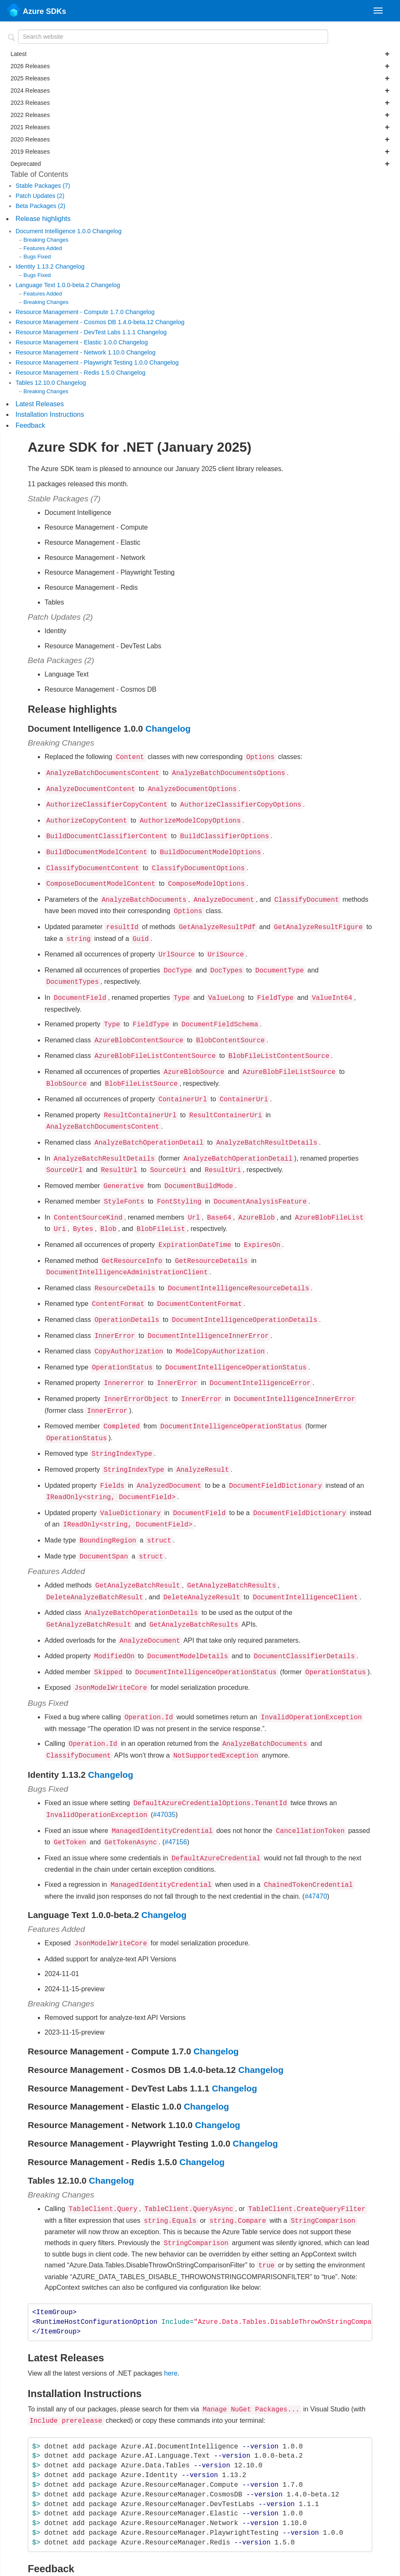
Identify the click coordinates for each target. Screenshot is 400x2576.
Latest (200, 54)
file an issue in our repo (261, 2518)
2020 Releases (200, 139)
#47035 (164, 1759)
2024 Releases (200, 90)
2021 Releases (200, 127)
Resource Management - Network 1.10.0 (71, 352)
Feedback (30, 425)
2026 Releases (200, 66)
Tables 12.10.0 (36, 382)
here (170, 2309)
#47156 (175, 1784)
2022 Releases (200, 115)
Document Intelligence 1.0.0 (54, 231)
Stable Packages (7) (43, 185)
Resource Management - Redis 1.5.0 (66, 372)
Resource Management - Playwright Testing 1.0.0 (82, 362)
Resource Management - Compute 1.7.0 (70, 312)
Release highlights (43, 218)
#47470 (316, 1836)
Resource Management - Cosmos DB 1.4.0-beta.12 (85, 322)
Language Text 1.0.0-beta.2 (53, 285)
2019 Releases (200, 151)
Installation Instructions (50, 414)
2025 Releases (200, 78)
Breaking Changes (46, 240)
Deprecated (200, 164)
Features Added (43, 248)
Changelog (107, 231)
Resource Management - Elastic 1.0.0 (67, 342)
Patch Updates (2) (40, 195)
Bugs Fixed (37, 256)
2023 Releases (200, 103)
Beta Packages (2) (40, 205)
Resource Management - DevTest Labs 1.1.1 (77, 332)
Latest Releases (40, 404)
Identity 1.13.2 (35, 266)
